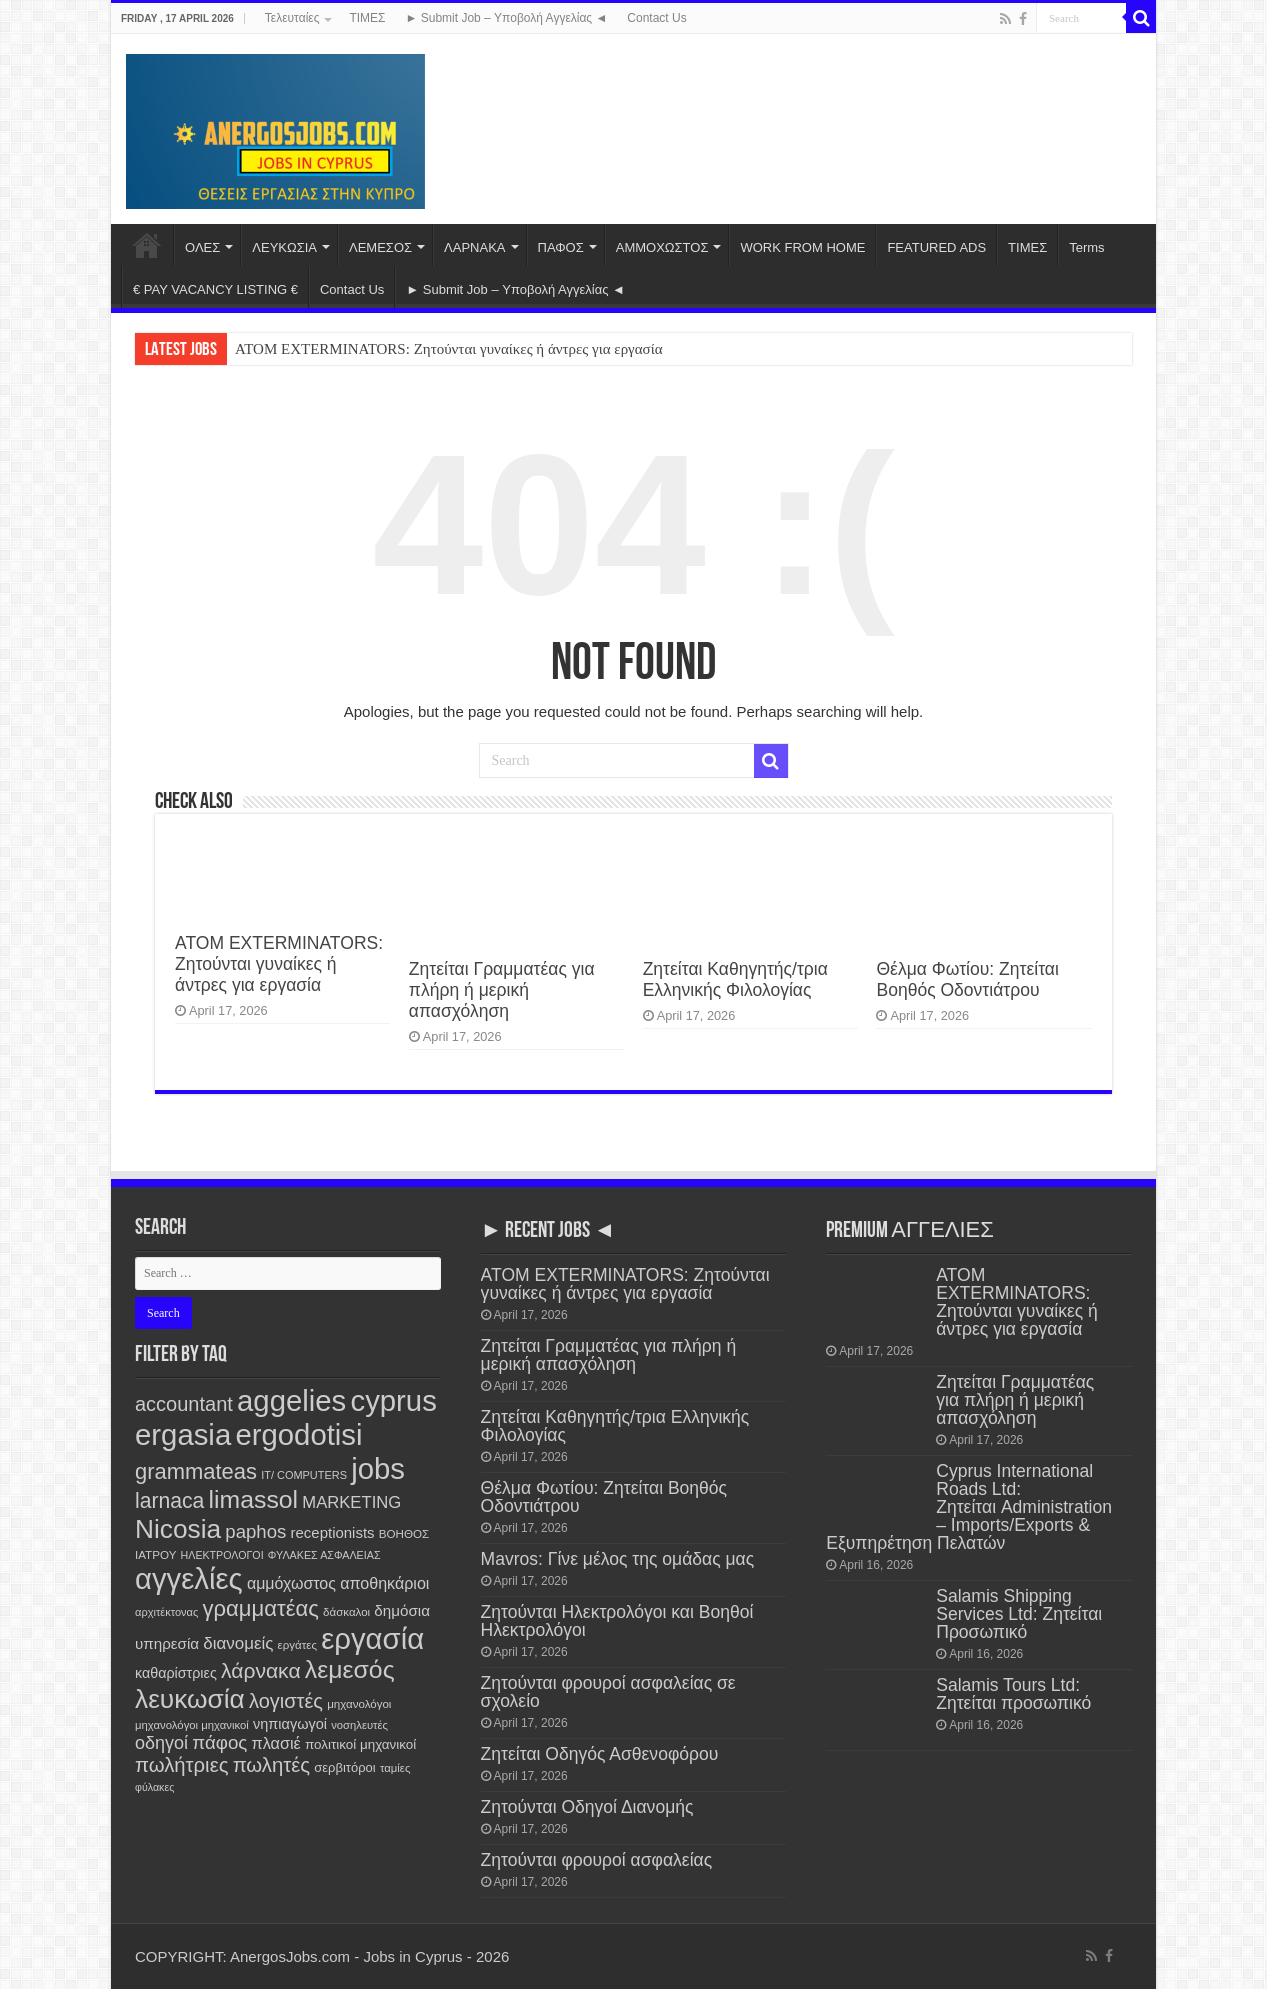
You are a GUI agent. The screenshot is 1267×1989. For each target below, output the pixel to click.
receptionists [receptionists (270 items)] (333, 1532)
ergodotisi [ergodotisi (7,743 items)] (298, 1434)
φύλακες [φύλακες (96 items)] (154, 1787)
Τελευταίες (292, 18)
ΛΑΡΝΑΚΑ (474, 247)
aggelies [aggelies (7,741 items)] (291, 1400)
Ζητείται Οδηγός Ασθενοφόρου (600, 1754)
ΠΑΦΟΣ (561, 247)
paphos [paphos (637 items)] (255, 1531)
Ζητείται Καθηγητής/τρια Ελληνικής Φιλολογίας (735, 979)
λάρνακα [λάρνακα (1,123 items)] (261, 1670)
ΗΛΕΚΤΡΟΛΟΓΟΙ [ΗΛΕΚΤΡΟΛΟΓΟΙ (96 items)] (222, 1555)
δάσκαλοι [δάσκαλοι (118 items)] (346, 1612)
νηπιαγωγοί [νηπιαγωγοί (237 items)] (290, 1724)
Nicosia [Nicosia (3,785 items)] (178, 1529)
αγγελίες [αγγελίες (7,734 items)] (189, 1578)
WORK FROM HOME (802, 247)
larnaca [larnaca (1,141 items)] (169, 1500)
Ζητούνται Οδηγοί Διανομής (587, 1807)
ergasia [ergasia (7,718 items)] (183, 1434)
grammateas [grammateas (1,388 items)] (196, 1471)
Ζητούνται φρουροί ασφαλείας (597, 1860)
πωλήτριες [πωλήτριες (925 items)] (181, 1765)
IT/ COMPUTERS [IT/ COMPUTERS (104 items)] (304, 1475)
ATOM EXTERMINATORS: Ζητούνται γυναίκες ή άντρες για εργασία (449, 349)
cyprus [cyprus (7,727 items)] (393, 1400)
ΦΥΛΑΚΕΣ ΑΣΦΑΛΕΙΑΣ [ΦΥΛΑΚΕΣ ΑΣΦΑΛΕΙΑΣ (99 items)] (324, 1555)
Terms (1086, 247)
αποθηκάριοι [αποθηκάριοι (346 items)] (384, 1583)
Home (147, 245)
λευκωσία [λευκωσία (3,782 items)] (190, 1699)
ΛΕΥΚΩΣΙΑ (284, 247)
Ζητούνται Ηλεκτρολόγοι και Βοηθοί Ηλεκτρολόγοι (617, 1621)
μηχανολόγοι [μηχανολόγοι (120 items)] (359, 1704)
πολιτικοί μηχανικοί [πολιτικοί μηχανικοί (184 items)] (360, 1744)
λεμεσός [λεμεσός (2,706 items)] (350, 1669)
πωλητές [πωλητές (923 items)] (271, 1765)
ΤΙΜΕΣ (367, 18)
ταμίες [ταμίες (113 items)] (395, 1768)
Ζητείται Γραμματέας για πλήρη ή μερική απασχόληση (502, 990)
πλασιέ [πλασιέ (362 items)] (276, 1743)
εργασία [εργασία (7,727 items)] (372, 1638)
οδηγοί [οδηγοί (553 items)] (161, 1743)
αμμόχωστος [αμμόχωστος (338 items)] (291, 1583)
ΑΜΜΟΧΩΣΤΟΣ (662, 247)
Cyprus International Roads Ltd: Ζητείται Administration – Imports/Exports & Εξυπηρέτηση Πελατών (969, 1507)
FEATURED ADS (936, 247)
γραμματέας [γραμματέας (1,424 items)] (261, 1608)
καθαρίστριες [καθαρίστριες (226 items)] (176, 1673)
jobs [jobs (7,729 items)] (378, 1468)
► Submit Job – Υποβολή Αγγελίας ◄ (507, 18)
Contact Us (656, 18)
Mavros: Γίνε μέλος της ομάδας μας (618, 1559)
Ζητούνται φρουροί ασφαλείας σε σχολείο (608, 1692)
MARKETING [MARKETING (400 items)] (351, 1502)
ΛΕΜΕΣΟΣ (380, 247)
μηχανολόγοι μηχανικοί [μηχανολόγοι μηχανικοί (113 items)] (192, 1725)
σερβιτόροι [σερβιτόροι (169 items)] (345, 1767)
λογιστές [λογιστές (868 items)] (286, 1701)
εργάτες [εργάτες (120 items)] (297, 1645)
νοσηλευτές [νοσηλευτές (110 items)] (359, 1725)
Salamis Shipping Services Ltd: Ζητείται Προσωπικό (1019, 1614)
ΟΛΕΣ (202, 247)
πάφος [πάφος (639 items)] (219, 1742)
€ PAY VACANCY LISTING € (215, 289)
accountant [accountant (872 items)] (184, 1404)
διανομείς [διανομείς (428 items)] (238, 1643)
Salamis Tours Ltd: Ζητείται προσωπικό (1013, 1694)
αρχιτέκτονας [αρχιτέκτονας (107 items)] (166, 1612)
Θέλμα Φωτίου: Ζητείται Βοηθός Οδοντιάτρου (967, 979)
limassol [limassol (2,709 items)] (254, 1499)
